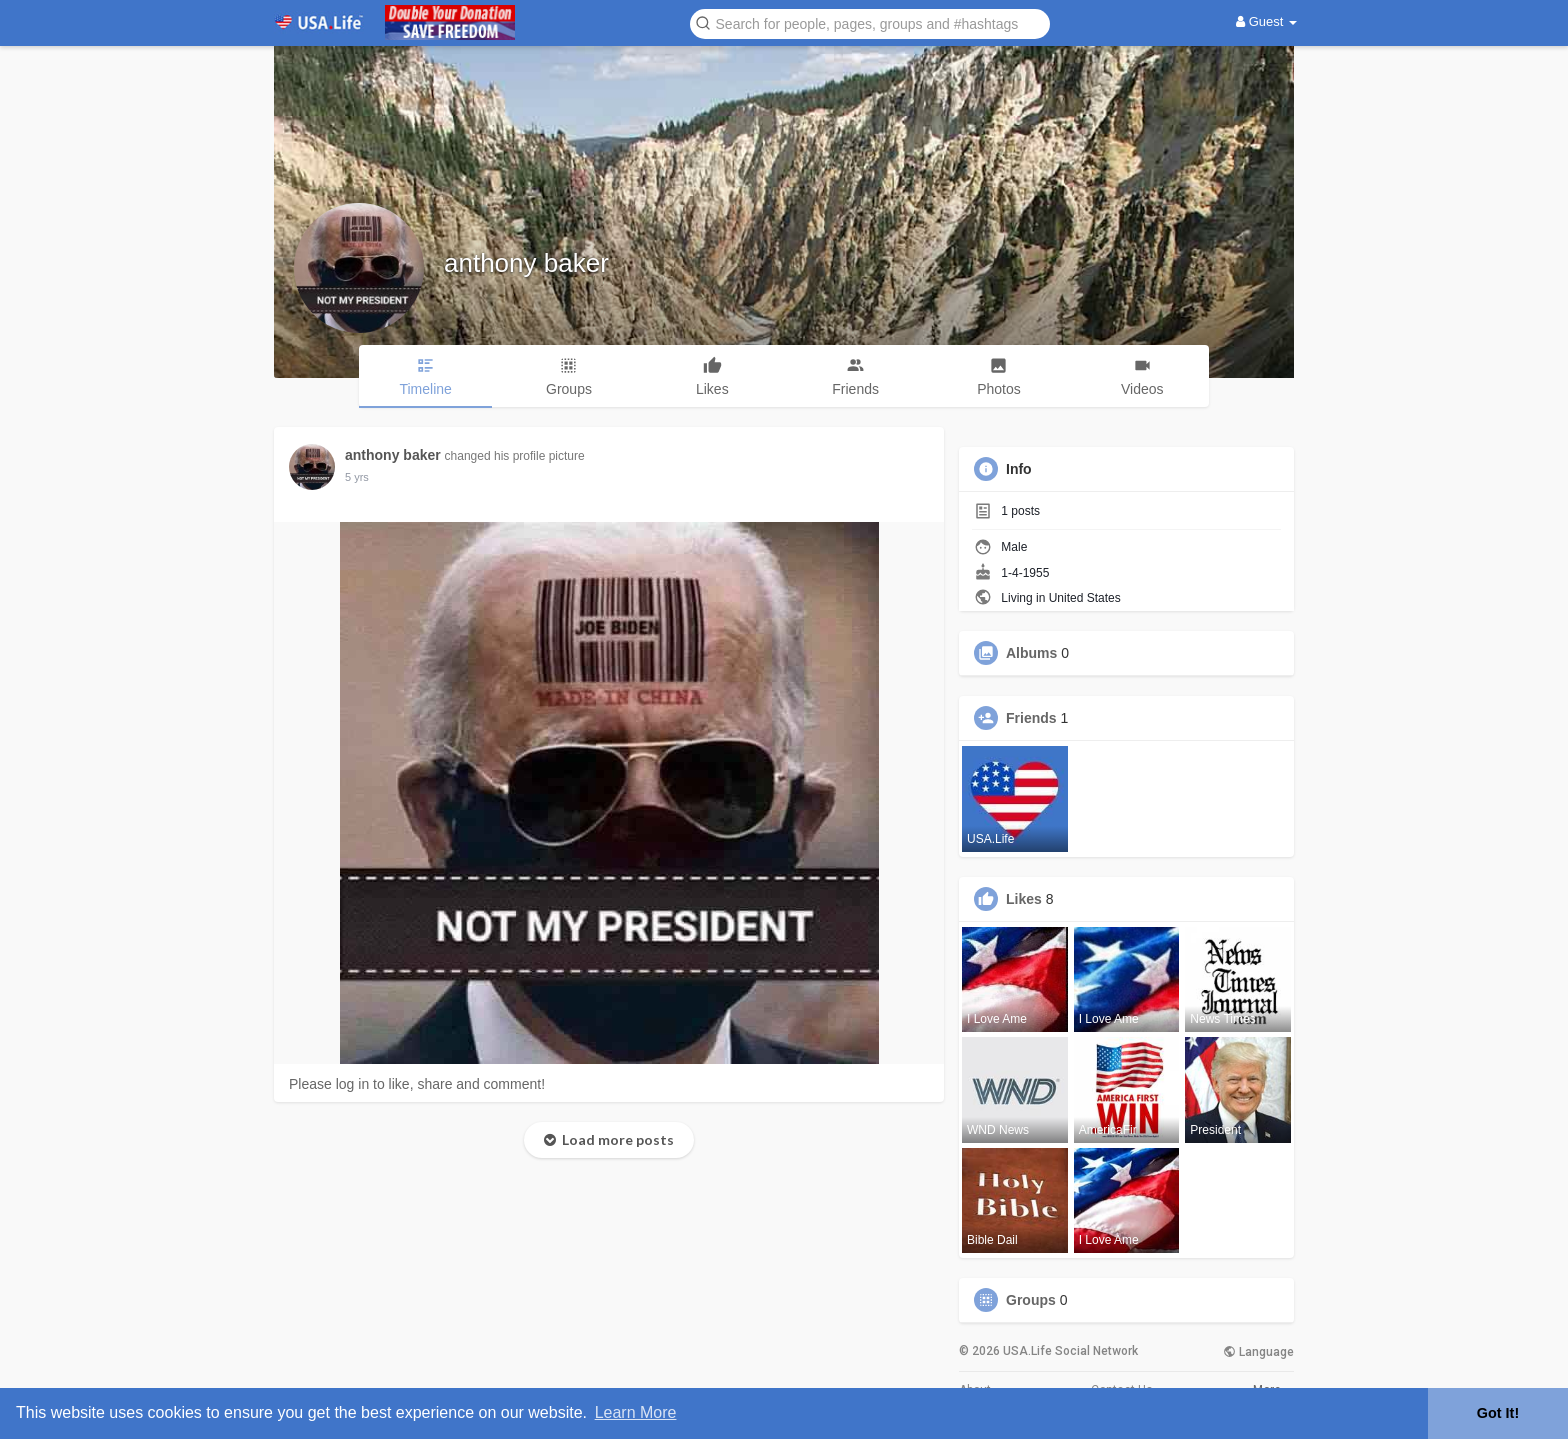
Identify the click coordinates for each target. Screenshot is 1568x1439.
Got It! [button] (1498, 1413)
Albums (1031, 653)
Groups (1031, 1300)
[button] (870, 22)
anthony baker (526, 263)
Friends (1031, 718)
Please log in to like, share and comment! (417, 1084)
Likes (1024, 899)
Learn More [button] (636, 1412)
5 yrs (357, 477)
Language (1258, 1352)
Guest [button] (1266, 21)
